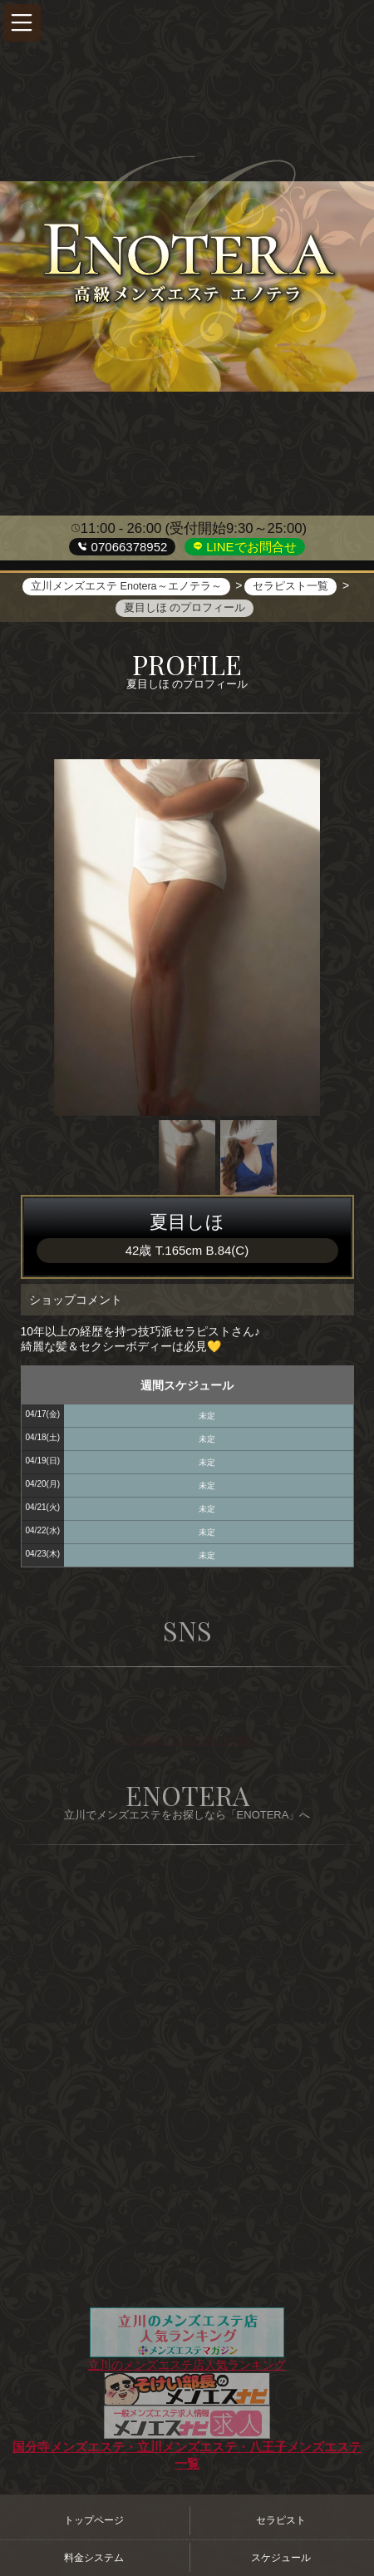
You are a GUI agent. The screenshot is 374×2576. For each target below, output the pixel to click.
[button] (22, 23)
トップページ (94, 2520)
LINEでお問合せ (250, 547)
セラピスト (281, 2520)
